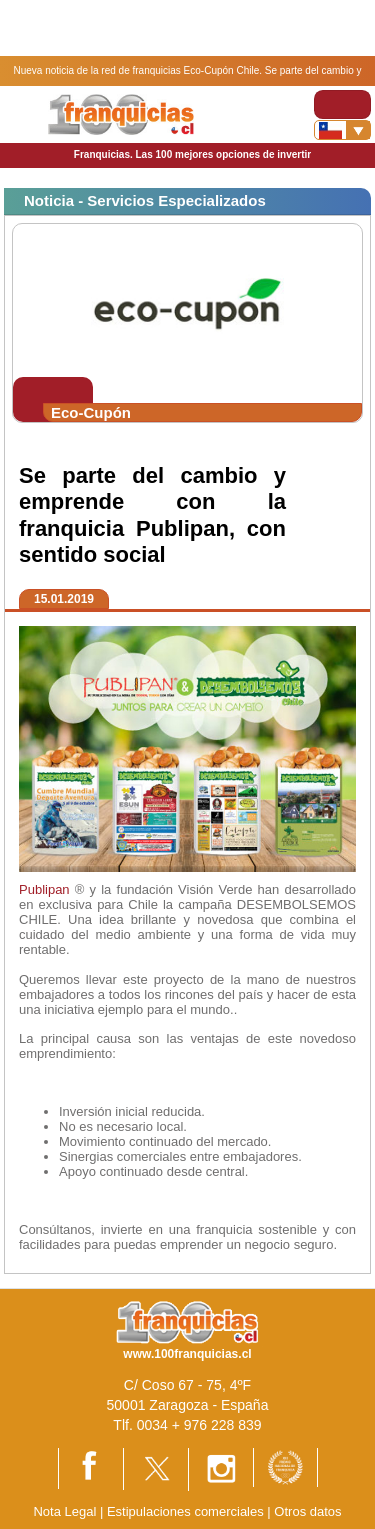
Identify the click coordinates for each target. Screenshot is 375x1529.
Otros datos (307, 1511)
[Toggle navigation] (342, 104)
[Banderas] (342, 130)
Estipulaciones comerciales (187, 1511)
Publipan (44, 889)
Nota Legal (64, 1511)
